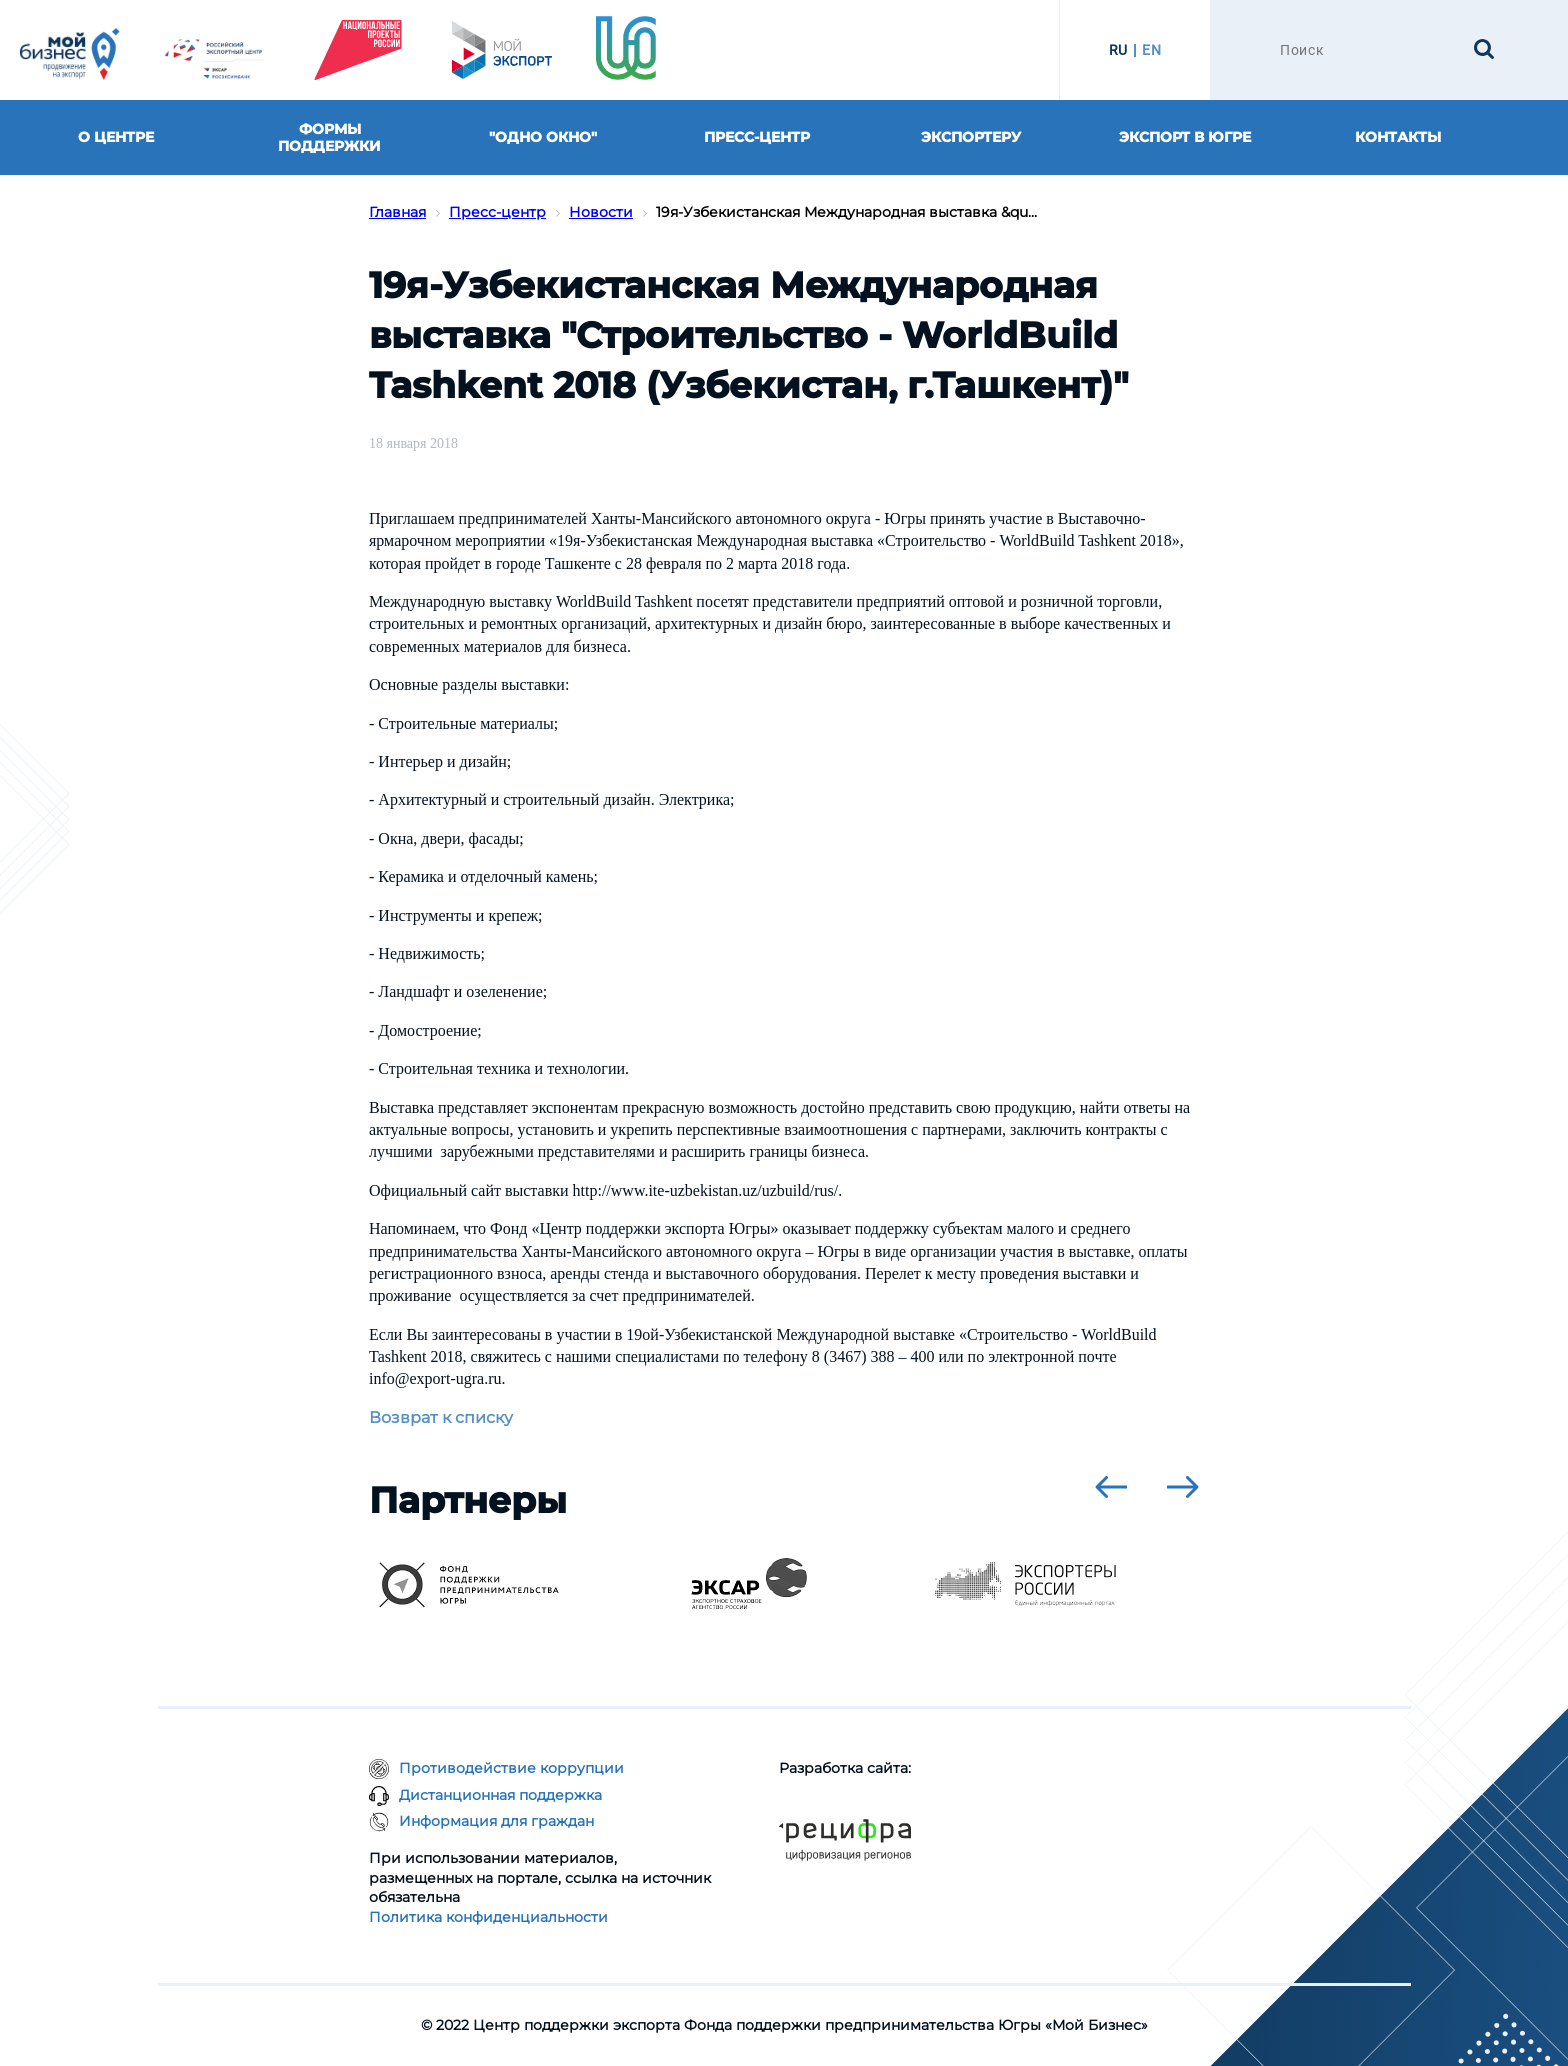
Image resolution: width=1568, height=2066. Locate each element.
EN (1151, 50)
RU (1118, 50)
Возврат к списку (441, 1417)
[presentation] (1111, 1487)
